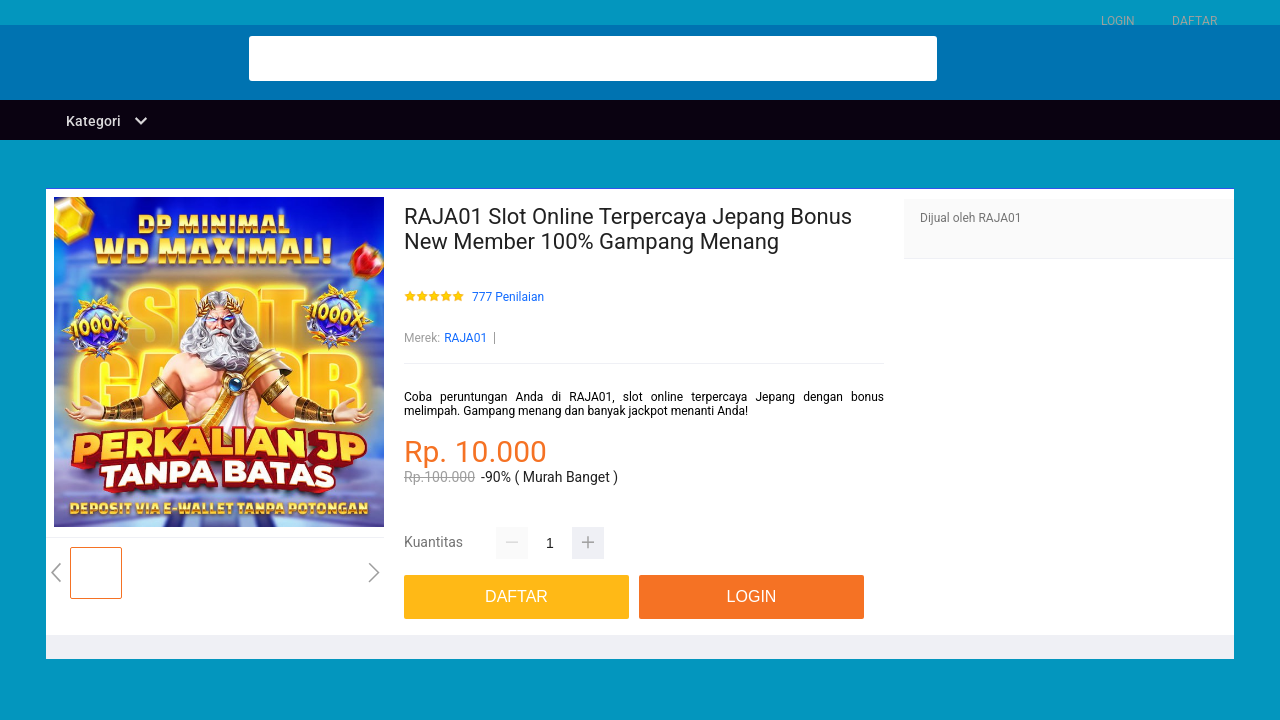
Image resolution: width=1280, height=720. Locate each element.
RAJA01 (465, 338)
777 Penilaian (508, 297)
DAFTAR (1194, 21)
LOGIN (1118, 21)
